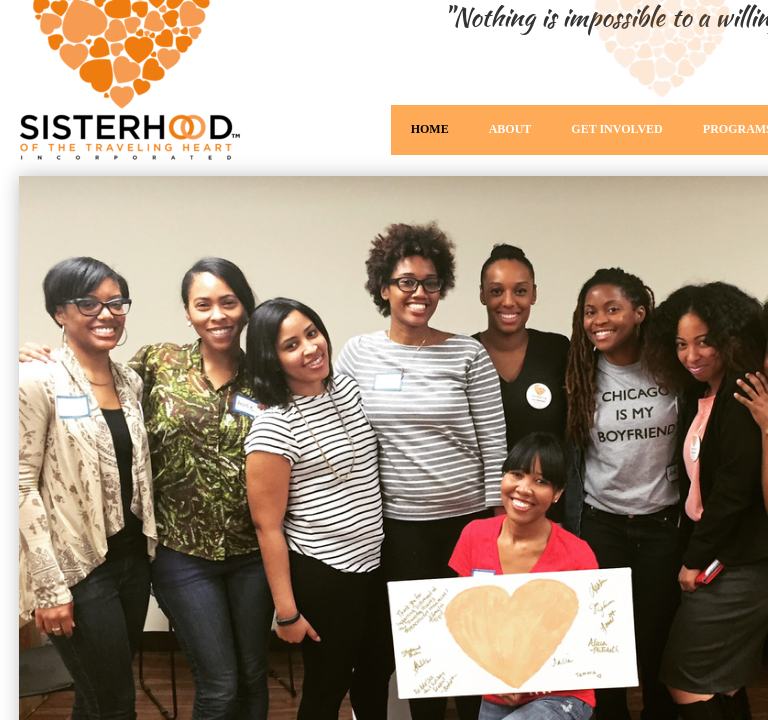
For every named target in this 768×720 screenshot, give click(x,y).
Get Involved (616, 129)
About (510, 129)
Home (430, 129)
